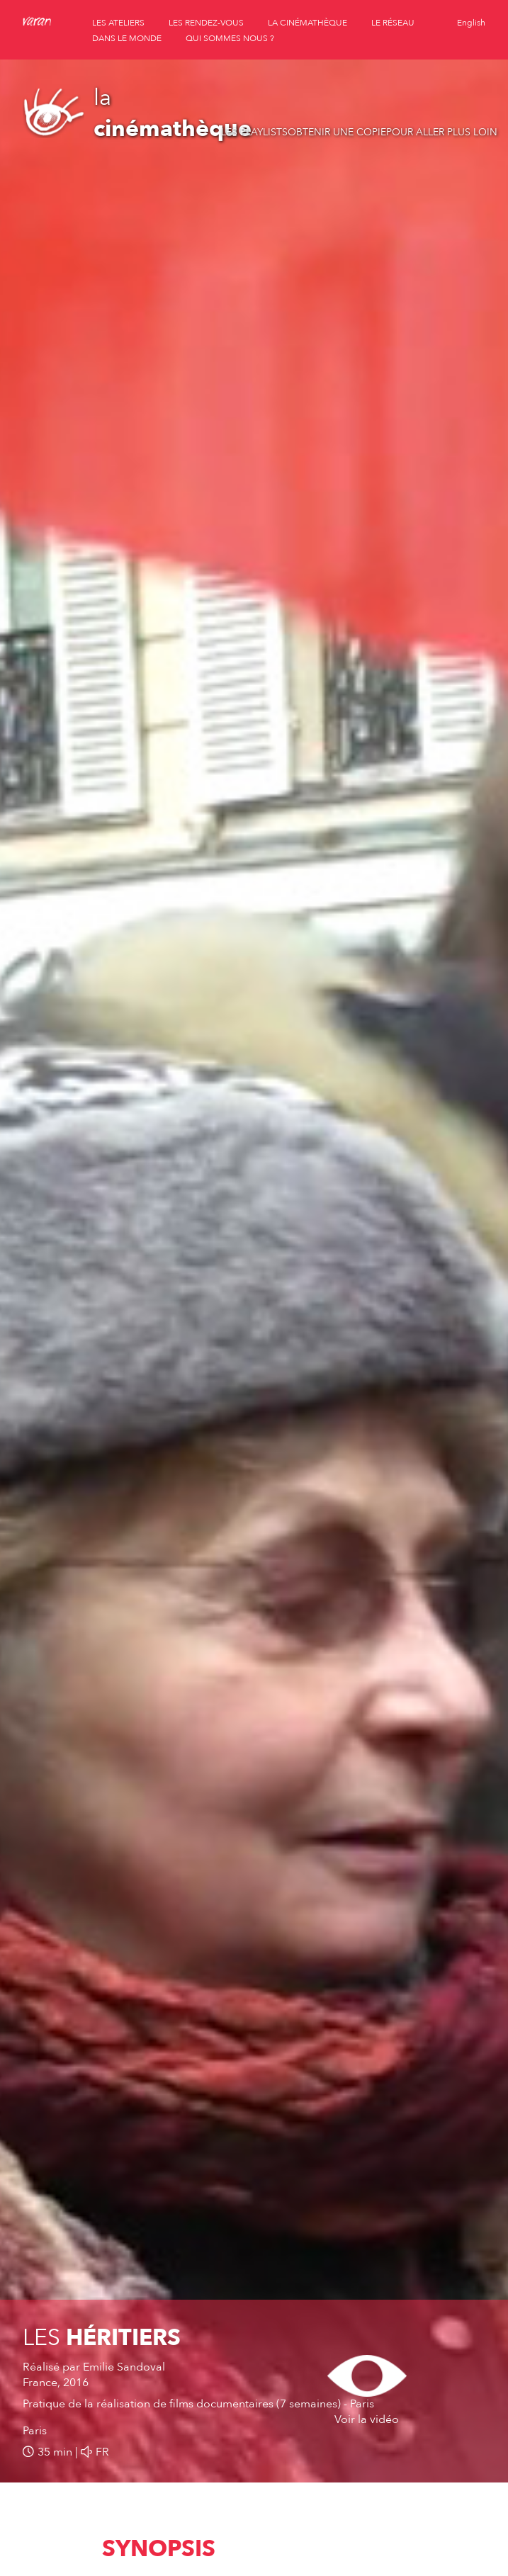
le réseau (392, 22)
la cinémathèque (307, 22)
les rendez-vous (206, 22)
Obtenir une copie (337, 132)
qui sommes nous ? (230, 38)
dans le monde (127, 38)
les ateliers (118, 22)
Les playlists (254, 132)
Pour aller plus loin (441, 132)
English (471, 22)
